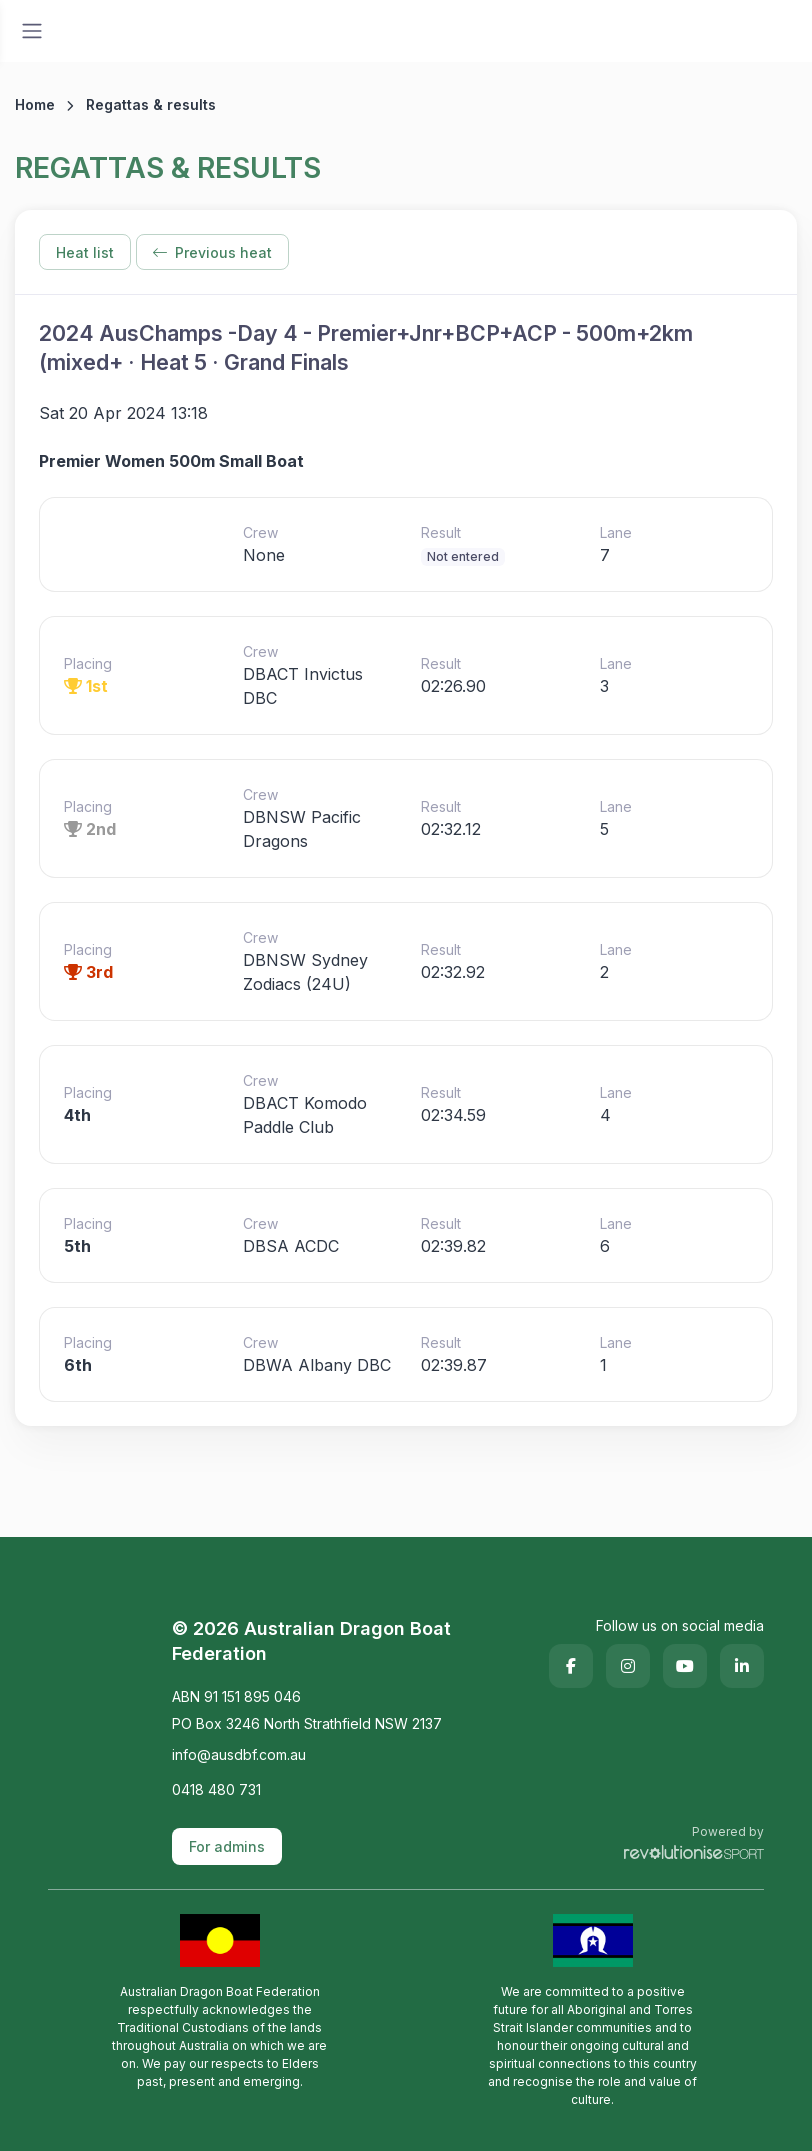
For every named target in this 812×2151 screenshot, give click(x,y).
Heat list (85, 252)
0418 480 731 (216, 1789)
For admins (227, 1846)
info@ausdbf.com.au (239, 1754)
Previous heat (212, 252)
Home (35, 104)
